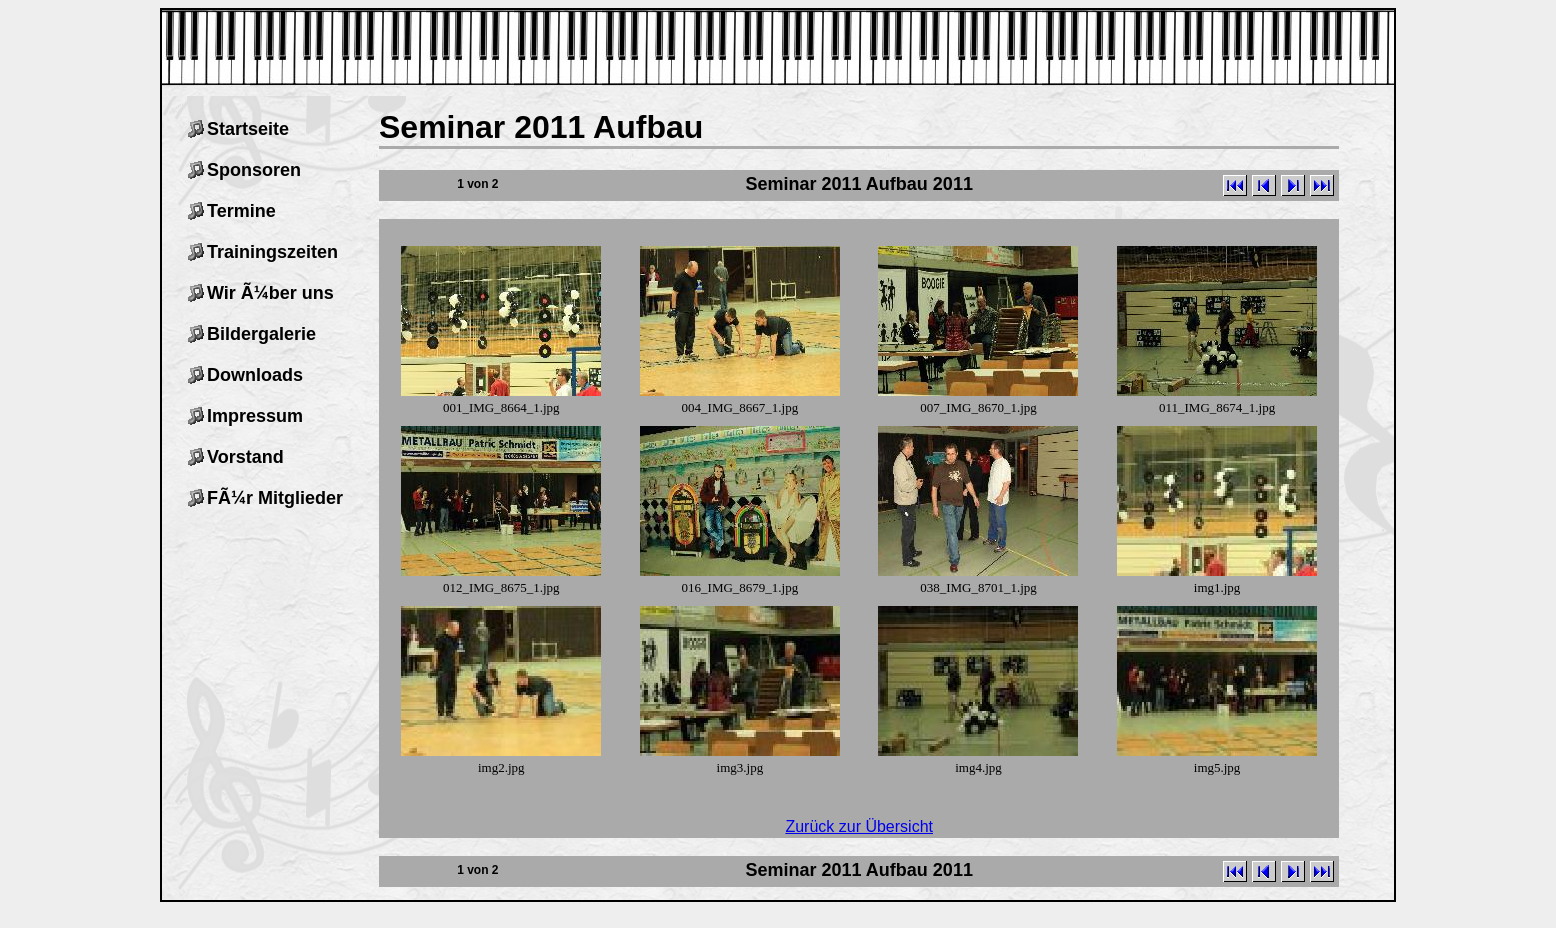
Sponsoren (254, 170)
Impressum (255, 416)
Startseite (248, 129)
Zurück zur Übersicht (859, 826)
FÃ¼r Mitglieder (275, 498)
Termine (241, 211)
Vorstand (245, 457)
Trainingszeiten (272, 252)
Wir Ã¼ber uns (270, 293)
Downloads (255, 375)
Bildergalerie (261, 334)
